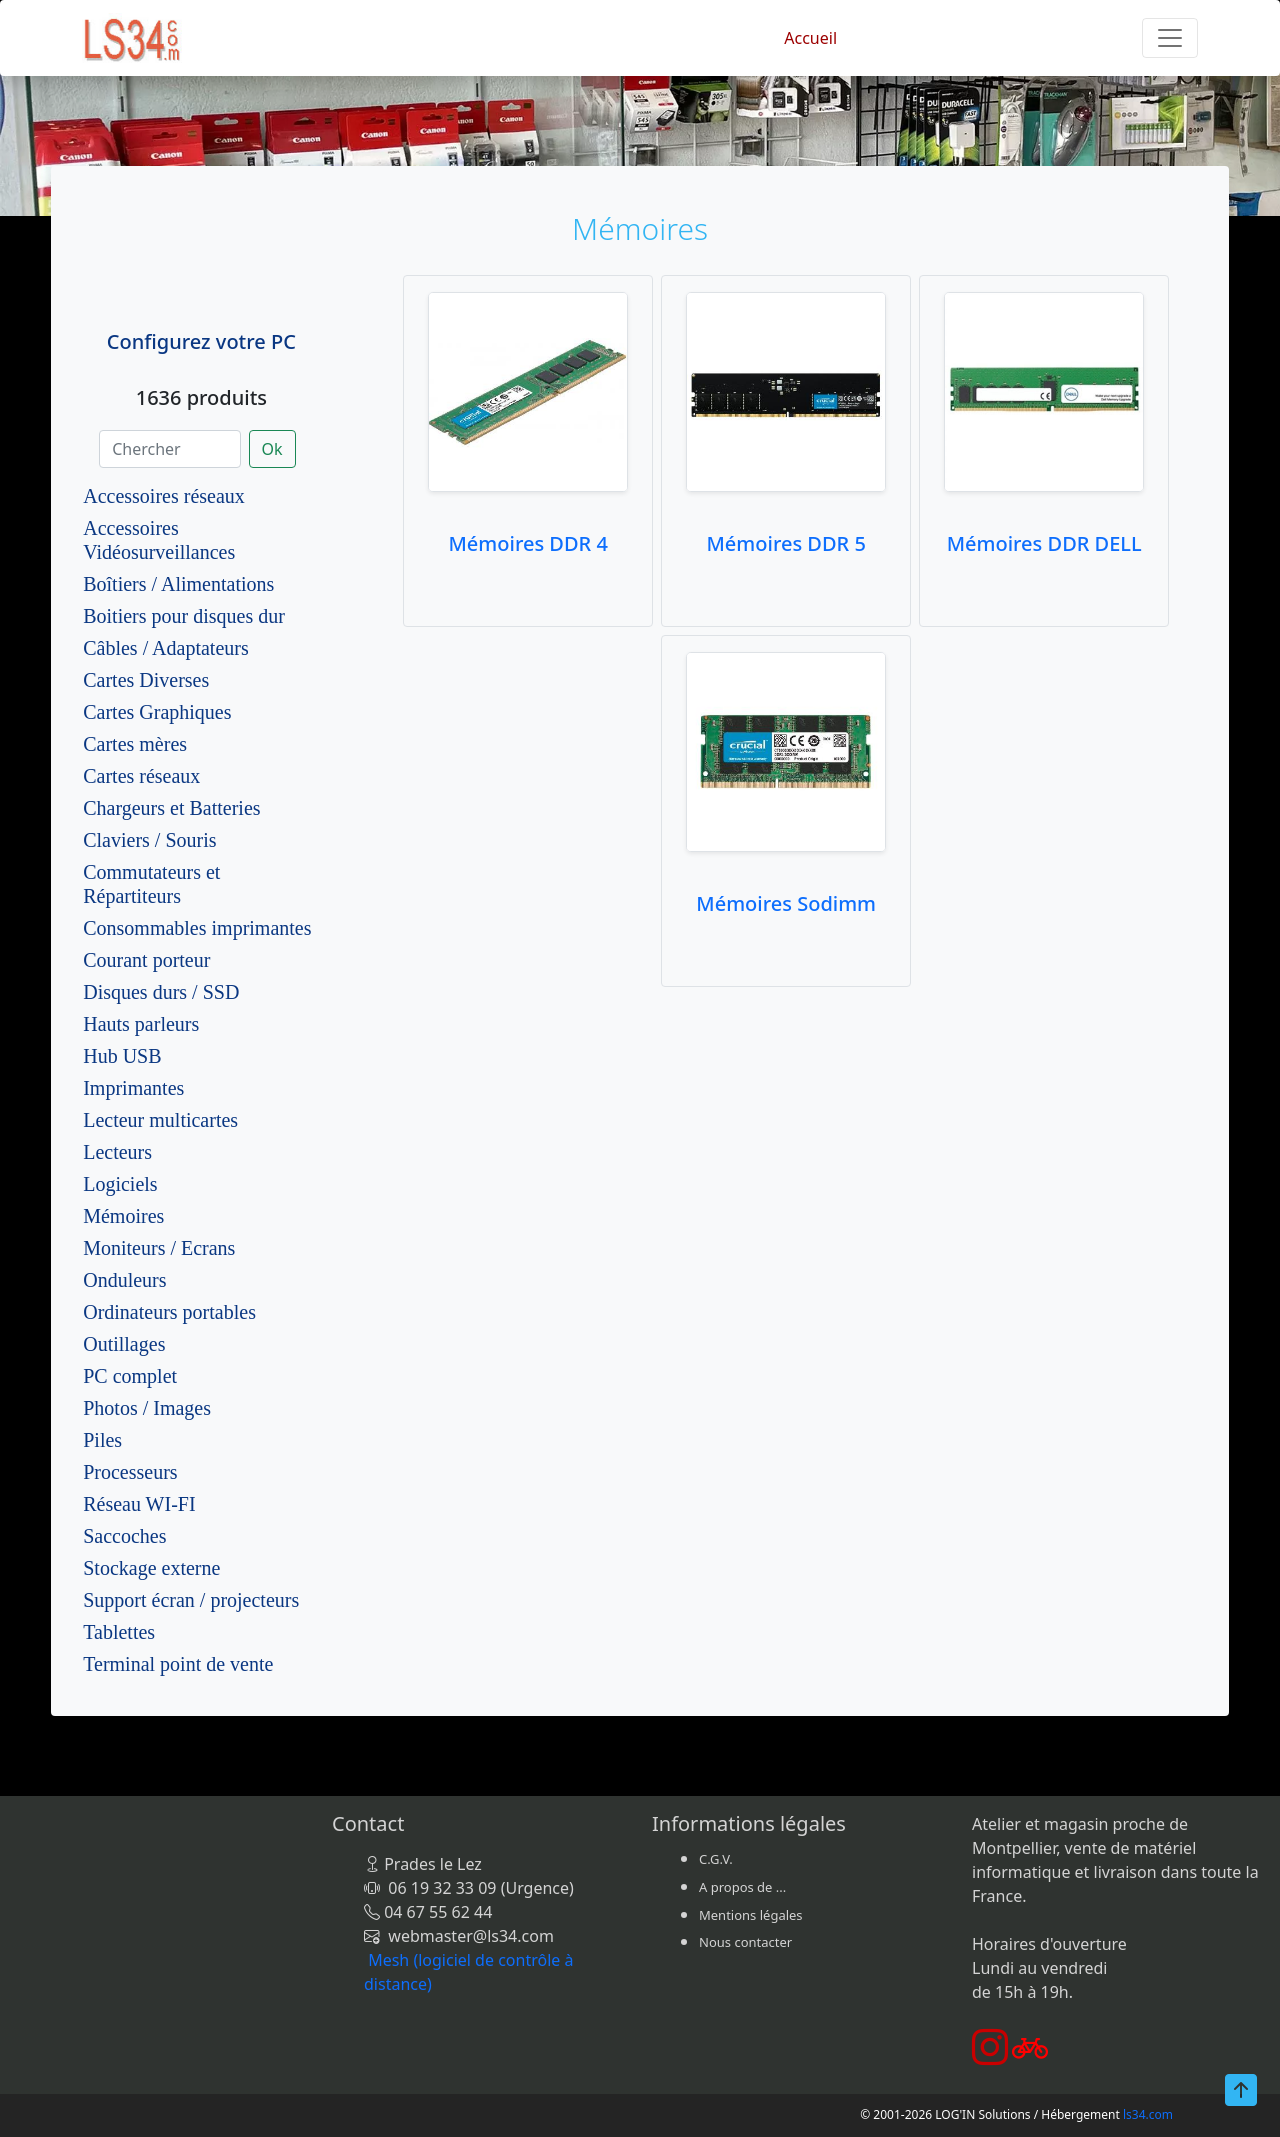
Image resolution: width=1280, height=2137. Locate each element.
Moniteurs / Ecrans (159, 1248)
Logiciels (120, 1184)
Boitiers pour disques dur (184, 616)
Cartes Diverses (146, 680)
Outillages (124, 1344)
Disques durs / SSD (161, 992)
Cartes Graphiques (157, 712)
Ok (272, 449)
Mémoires (123, 1216)
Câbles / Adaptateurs (166, 648)
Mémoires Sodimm (786, 903)
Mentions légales (751, 1915)
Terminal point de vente (178, 1664)
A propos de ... (742, 1887)
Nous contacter (745, 1942)
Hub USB (122, 1056)
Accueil (810, 38)
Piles (102, 1440)
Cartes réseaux (141, 776)
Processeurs (130, 1472)
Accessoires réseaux (164, 496)
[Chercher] (169, 449)
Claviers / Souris (149, 840)
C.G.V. (716, 1859)
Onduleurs (124, 1280)
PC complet (130, 1376)
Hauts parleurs (141, 1024)
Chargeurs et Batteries (171, 808)
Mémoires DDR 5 (785, 543)
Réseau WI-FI (139, 1504)
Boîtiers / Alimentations (178, 584)
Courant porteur (146, 960)
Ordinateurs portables (169, 1312)
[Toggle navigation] (1170, 38)
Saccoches (124, 1536)
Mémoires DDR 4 (527, 543)
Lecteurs (117, 1152)
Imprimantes (133, 1088)
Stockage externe (151, 1568)
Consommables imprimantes (197, 928)
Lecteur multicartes (160, 1120)
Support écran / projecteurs (191, 1600)
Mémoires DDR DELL (1044, 543)
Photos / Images (147, 1408)
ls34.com (1148, 2114)
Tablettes (119, 1632)
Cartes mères (135, 744)
